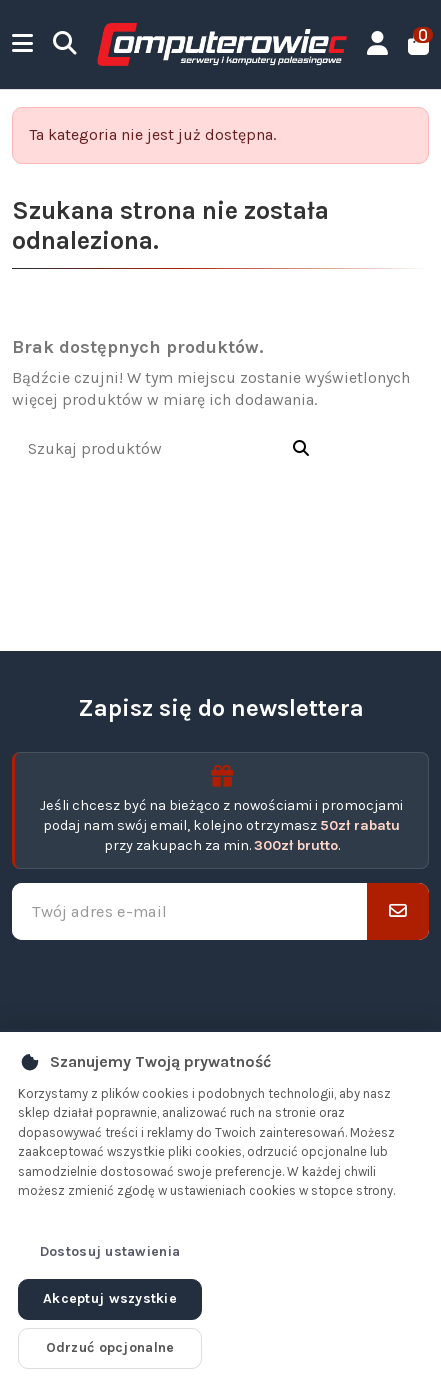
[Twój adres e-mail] (190, 911)
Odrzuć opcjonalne (110, 1347)
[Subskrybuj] (398, 911)
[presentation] (221, 987)
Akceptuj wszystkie (110, 1298)
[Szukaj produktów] (301, 450)
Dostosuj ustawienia (110, 1251)
